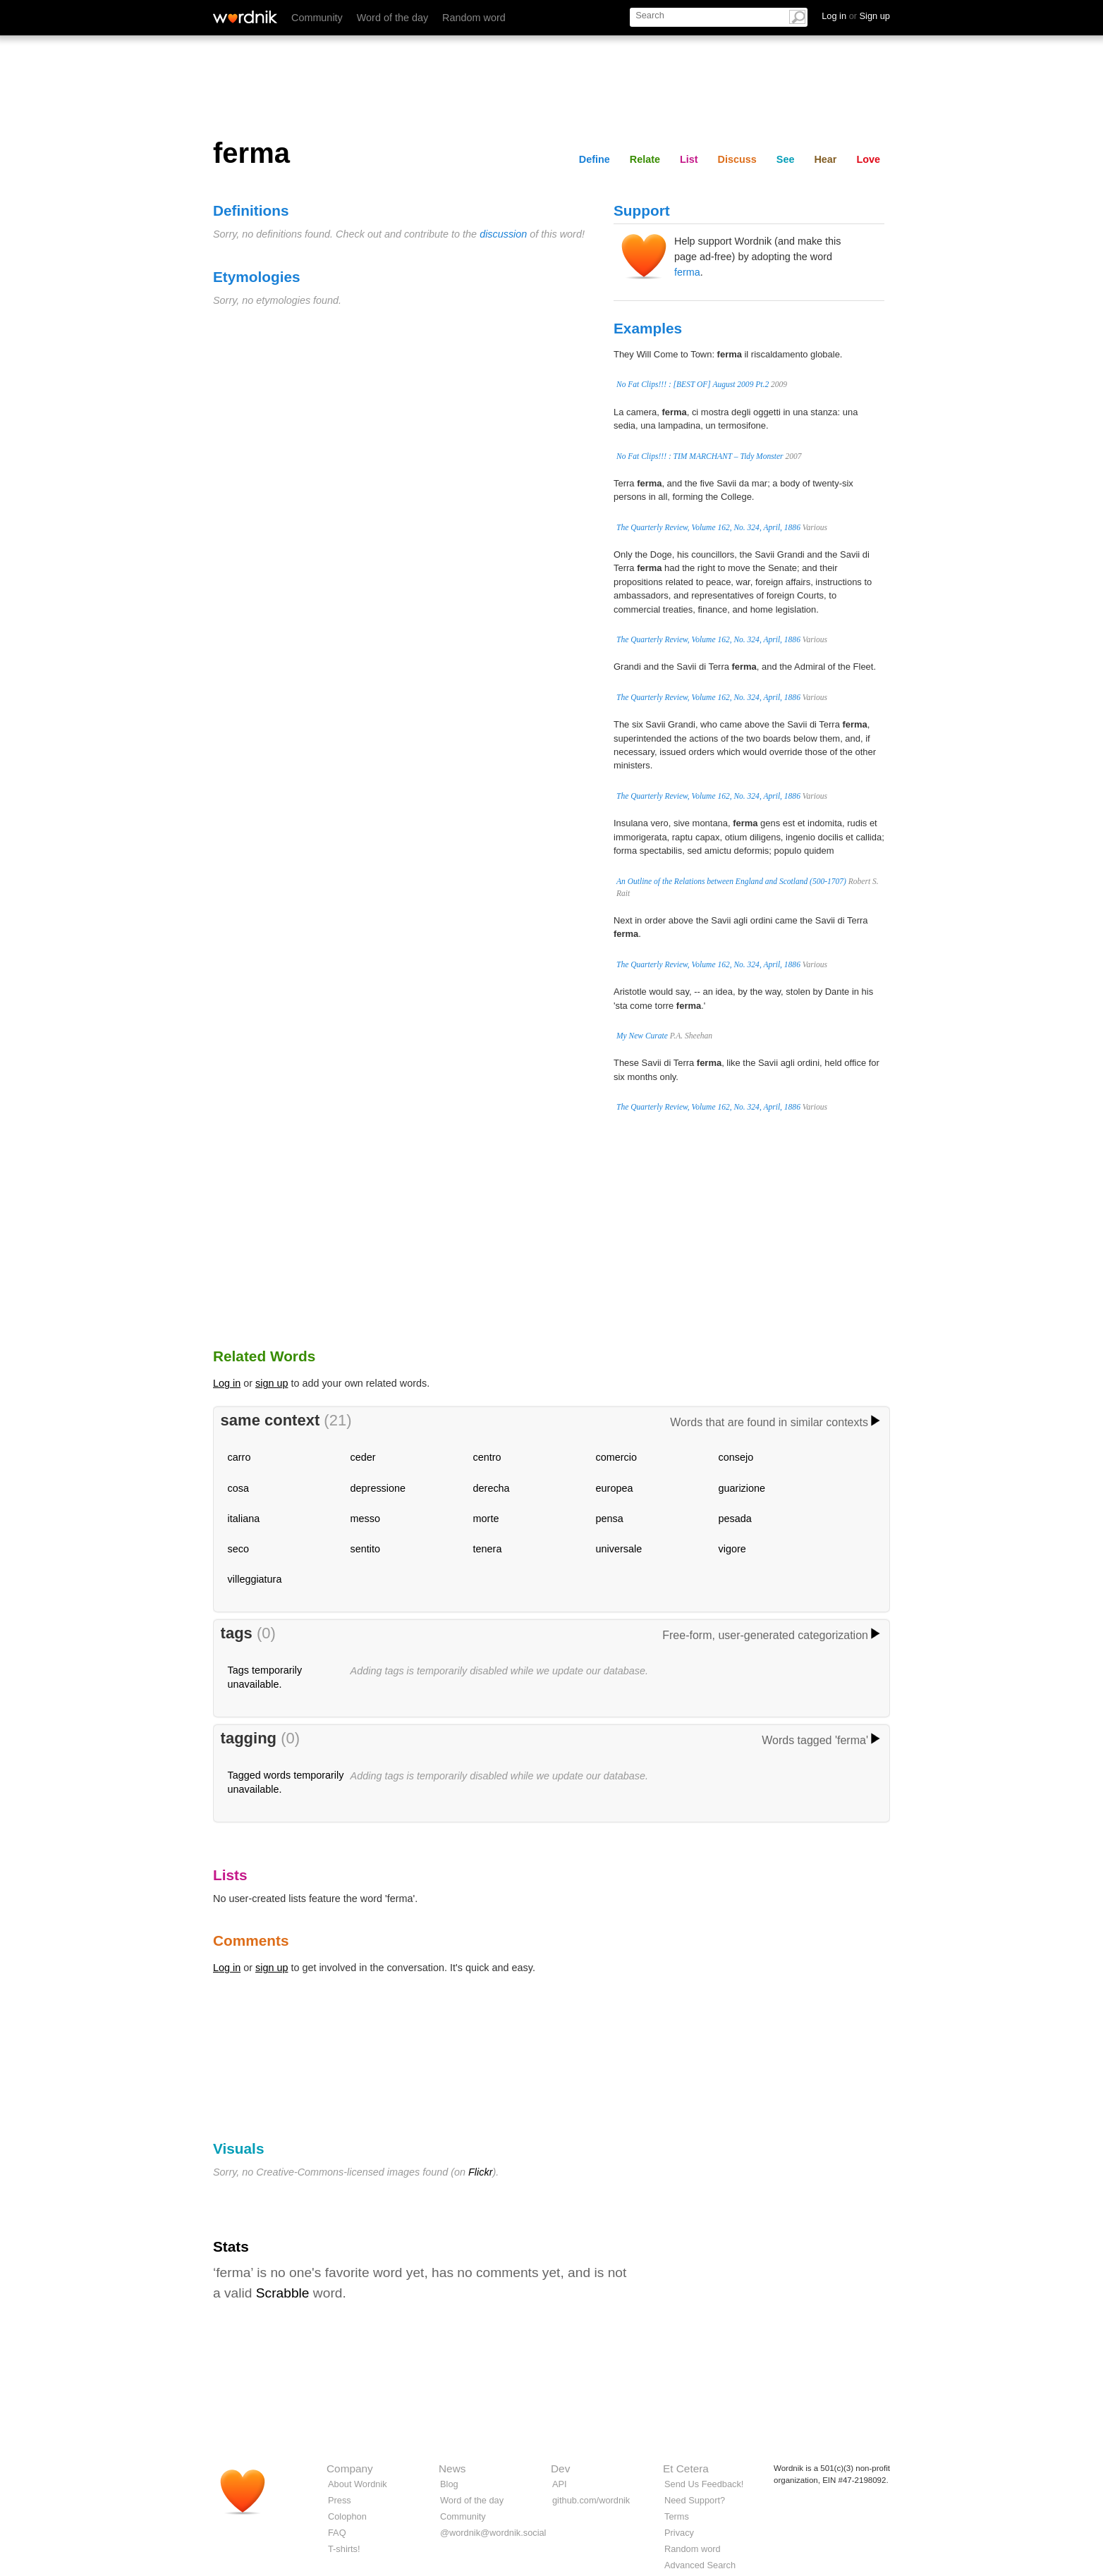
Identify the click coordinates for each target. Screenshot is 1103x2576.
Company (350, 2468)
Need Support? (694, 2500)
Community (317, 17)
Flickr (480, 2172)
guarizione (742, 1488)
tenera (487, 1548)
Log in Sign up (856, 16)
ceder (363, 1457)
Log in (226, 1383)
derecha (491, 1488)
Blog (449, 2484)
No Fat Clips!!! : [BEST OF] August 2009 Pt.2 (692, 384)
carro (239, 1457)
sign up (271, 1383)
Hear (825, 159)
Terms (676, 2516)
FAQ (337, 2532)
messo (365, 1518)
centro (487, 1457)
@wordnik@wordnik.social (493, 2532)
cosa (238, 1488)
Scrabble (283, 2293)
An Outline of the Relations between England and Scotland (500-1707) (731, 881)
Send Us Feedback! (703, 2484)
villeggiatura (255, 1579)
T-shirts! (344, 2549)
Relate (645, 159)
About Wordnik (357, 2484)
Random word (474, 17)
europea (614, 1488)
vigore (732, 1548)
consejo (736, 1457)
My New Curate (642, 1035)
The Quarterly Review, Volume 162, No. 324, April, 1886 (708, 527)
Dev (560, 2468)
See (785, 159)
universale (619, 1548)
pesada (735, 1518)
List (689, 159)
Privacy (679, 2532)
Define (594, 159)
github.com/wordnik (591, 2500)
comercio (616, 1457)
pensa (609, 1518)
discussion (503, 234)
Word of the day (392, 17)
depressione (378, 1488)
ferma (687, 272)
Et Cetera (686, 2468)
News (452, 2468)
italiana (244, 1518)
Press (339, 2500)
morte (486, 1518)
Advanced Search (700, 2565)
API (559, 2484)
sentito (365, 1548)
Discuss (737, 159)
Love (868, 159)
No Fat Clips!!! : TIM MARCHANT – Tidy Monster (700, 456)
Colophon (347, 2516)
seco (238, 1548)
